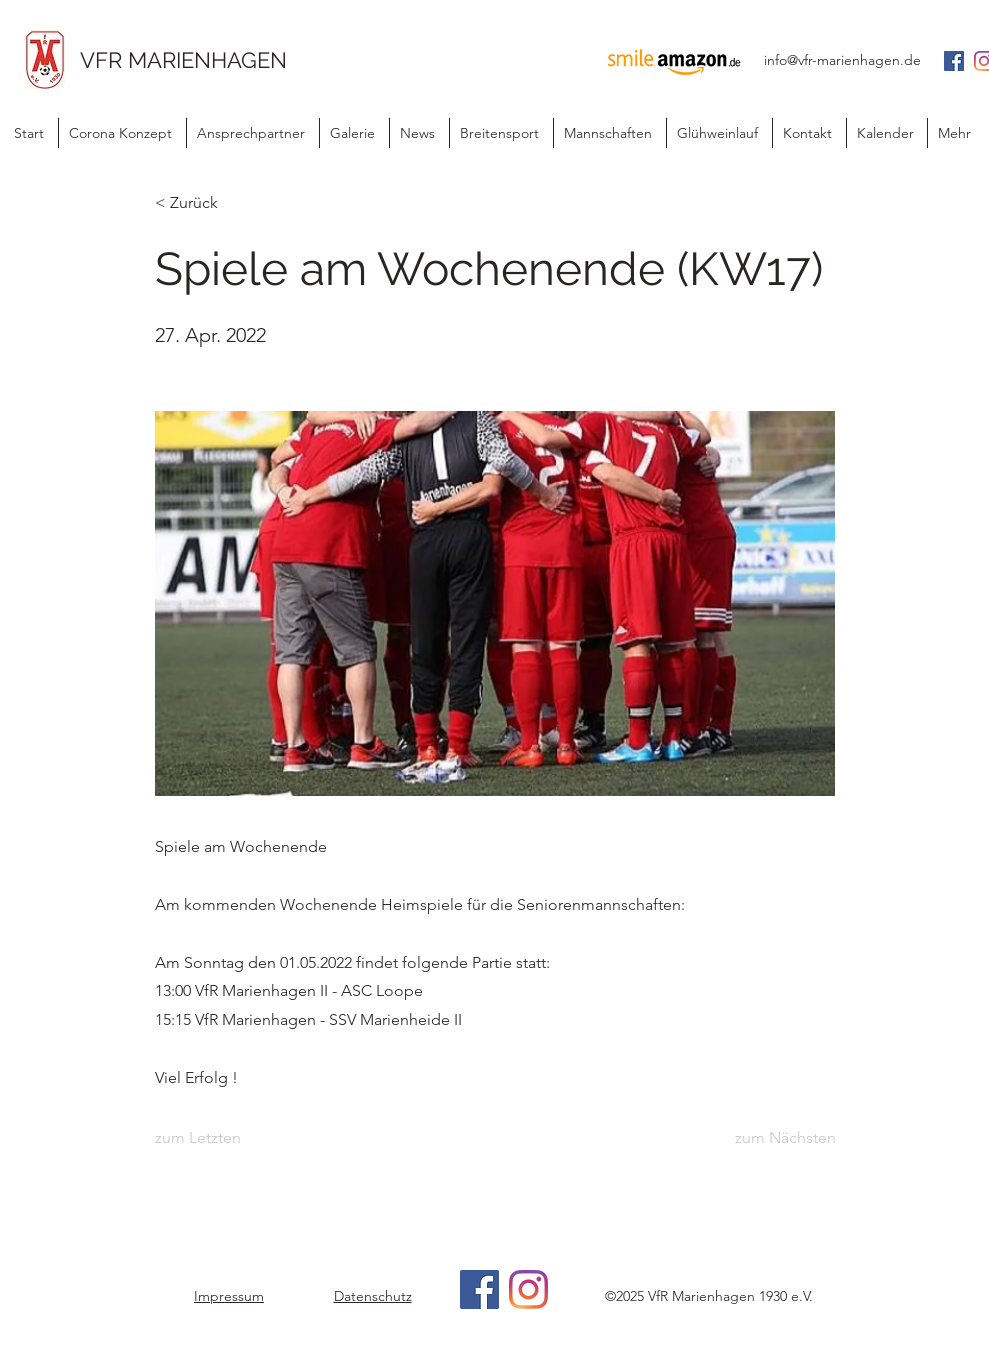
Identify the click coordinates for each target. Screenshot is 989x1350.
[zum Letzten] (221, 1139)
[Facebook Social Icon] (954, 61)
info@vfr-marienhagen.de (842, 60)
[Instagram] (528, 1289)
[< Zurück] (221, 203)
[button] (419, 133)
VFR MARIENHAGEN (183, 60)
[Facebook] (479, 1289)
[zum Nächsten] (785, 1139)
